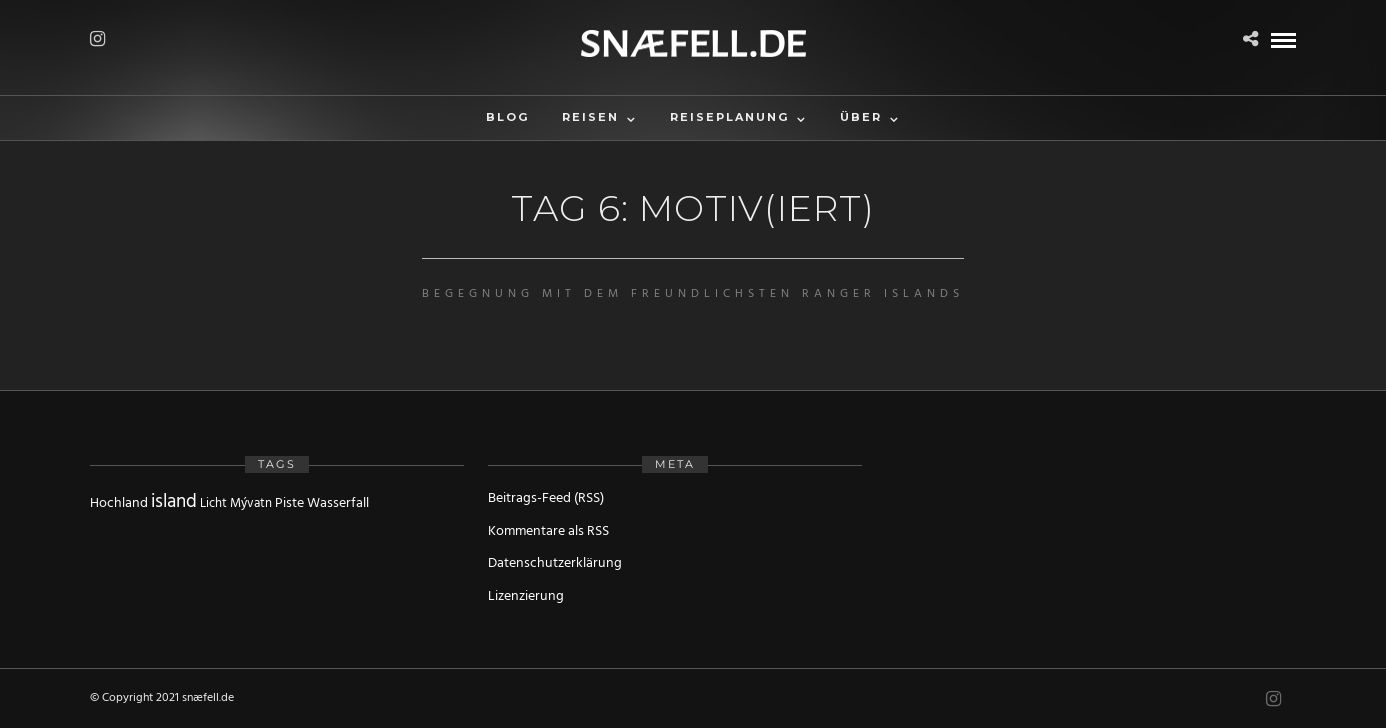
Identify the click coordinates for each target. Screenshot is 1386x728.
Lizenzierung (526, 596)
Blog (507, 117)
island (174, 502)
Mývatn (251, 503)
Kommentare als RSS (548, 531)
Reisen (590, 117)
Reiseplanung (729, 117)
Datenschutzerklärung (555, 563)
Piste (289, 503)
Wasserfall (338, 503)
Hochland (119, 503)
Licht (213, 503)
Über (861, 117)
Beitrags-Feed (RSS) (546, 498)
